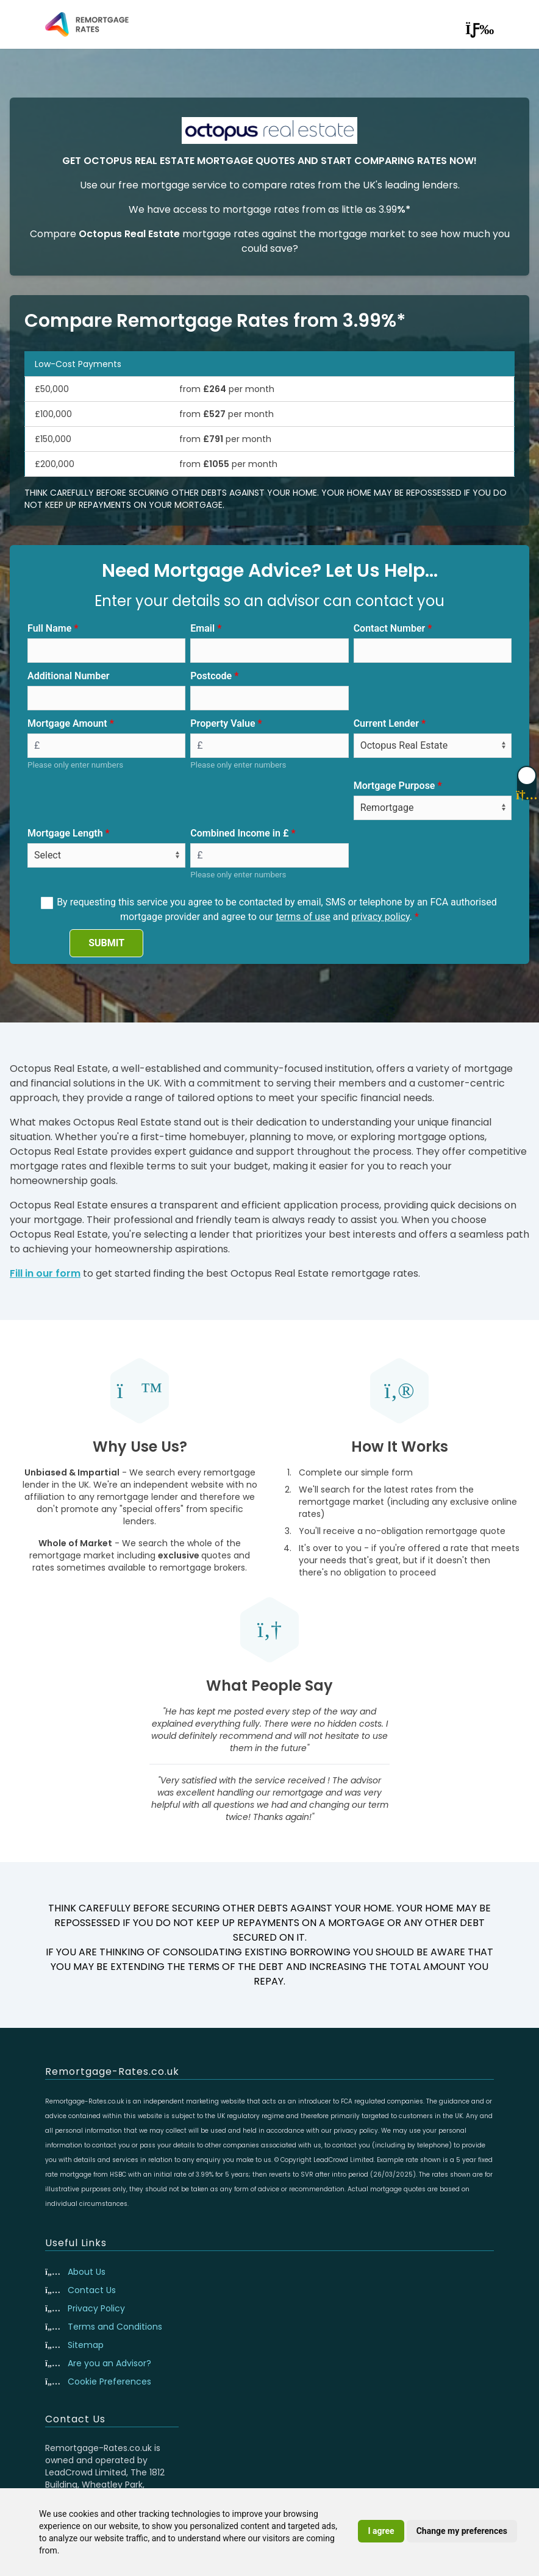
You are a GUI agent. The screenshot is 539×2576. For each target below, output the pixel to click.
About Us (86, 2272)
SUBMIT (106, 943)
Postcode (211, 676)
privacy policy (380, 916)
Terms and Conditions (115, 2327)
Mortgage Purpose (394, 785)
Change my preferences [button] (461, 2531)
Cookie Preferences (109, 2381)
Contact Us (92, 2290)
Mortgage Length (65, 833)
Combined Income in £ (239, 833)
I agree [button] (381, 2531)
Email (202, 628)
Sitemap (86, 2345)
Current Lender (386, 723)
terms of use (303, 916)
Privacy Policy (96, 2308)
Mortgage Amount (67, 723)
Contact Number (390, 628)
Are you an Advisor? (109, 2363)
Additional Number (68, 676)
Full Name (49, 628)
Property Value (222, 723)
